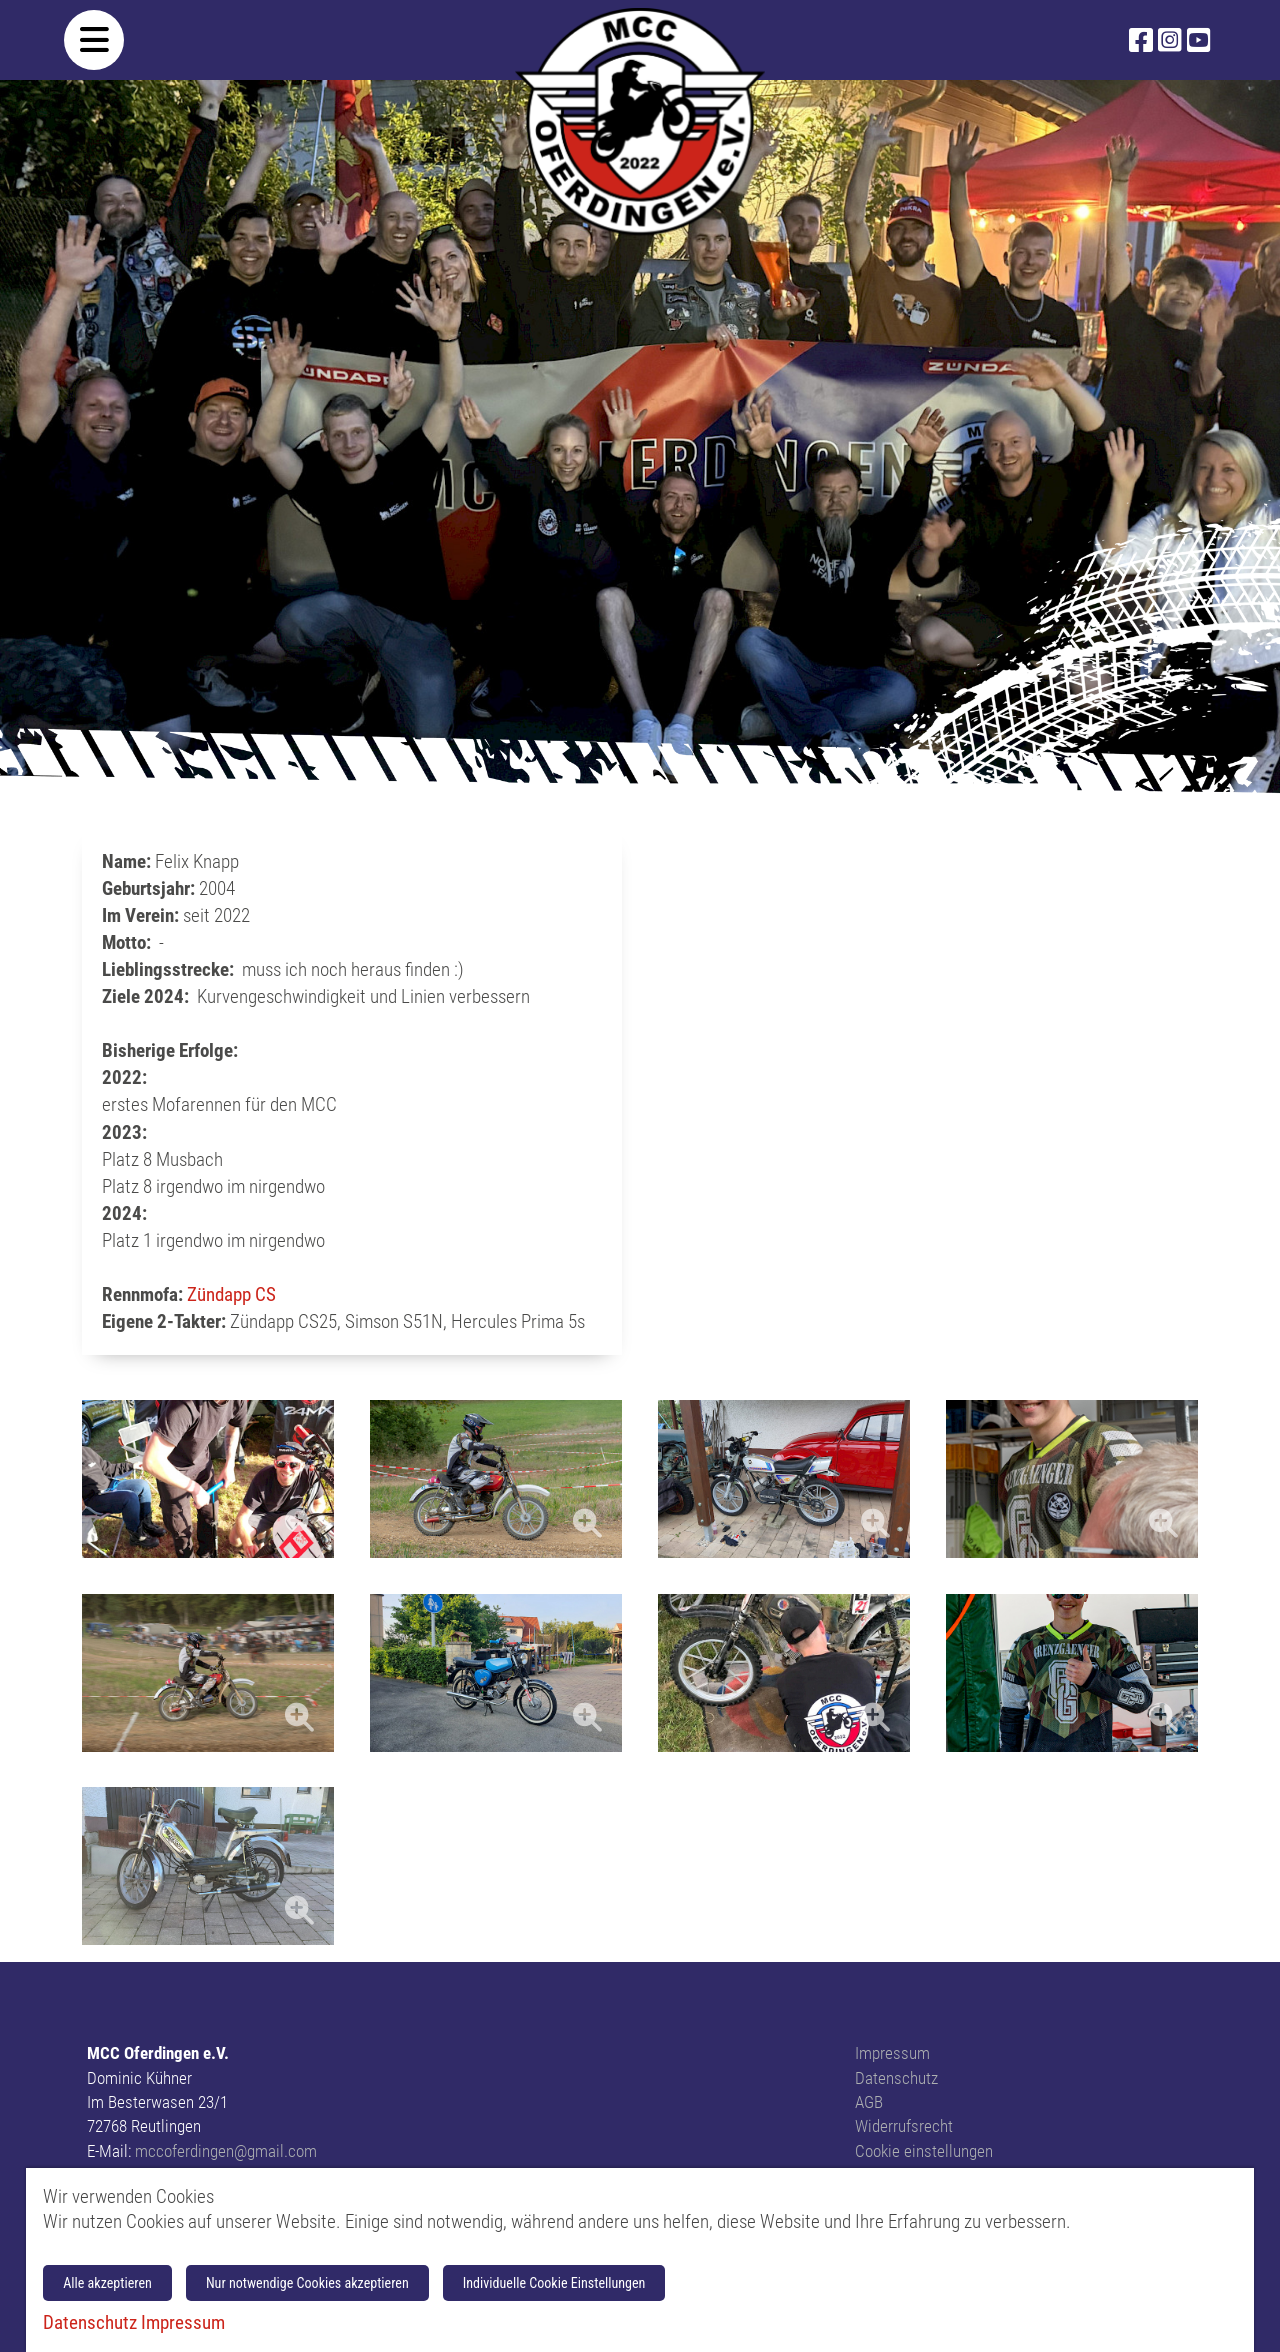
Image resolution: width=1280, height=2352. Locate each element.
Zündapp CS (231, 1294)
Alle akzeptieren (107, 2283)
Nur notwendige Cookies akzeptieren (307, 2283)
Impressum (892, 2053)
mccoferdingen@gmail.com (226, 2151)
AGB (869, 2102)
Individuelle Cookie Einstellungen (554, 2283)
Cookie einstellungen (924, 2151)
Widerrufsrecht (904, 2126)
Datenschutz (896, 2078)
